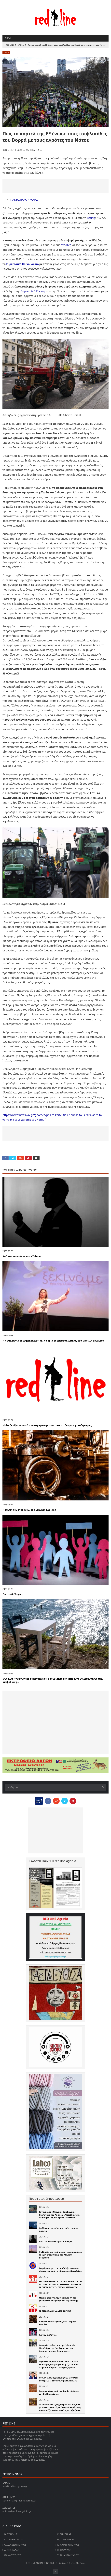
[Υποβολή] (102, 1787)
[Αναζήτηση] (55, 1787)
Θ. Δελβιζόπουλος (15, 2544)
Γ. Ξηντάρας (64, 2534)
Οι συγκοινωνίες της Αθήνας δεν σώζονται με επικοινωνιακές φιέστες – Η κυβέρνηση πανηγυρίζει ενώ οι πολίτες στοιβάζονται (60, 2407)
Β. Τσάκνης (10, 2534)
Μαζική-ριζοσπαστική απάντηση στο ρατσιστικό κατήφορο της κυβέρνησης (47, 1425)
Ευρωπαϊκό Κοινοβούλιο (22, 264)
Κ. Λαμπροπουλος (68, 2544)
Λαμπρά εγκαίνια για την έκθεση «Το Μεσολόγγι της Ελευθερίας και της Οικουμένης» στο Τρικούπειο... (57, 2348)
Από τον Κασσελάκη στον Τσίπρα (21, 1256)
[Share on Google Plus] (20, 1158)
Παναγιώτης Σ (12, 2555)
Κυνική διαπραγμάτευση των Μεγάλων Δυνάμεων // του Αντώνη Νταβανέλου (58, 2379)
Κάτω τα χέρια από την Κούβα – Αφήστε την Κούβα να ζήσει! (59, 2392)
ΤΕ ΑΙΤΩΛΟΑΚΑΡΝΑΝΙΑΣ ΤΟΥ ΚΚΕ (55, 2311)
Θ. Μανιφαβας (65, 2539)
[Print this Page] (36, 1158)
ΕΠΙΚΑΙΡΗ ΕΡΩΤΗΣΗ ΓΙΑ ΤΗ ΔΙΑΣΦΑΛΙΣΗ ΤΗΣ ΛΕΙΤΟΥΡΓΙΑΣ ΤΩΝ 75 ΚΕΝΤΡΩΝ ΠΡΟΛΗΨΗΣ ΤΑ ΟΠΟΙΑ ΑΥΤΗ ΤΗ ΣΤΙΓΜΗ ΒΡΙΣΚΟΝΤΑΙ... (60, 2284)
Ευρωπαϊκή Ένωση (33, 291)
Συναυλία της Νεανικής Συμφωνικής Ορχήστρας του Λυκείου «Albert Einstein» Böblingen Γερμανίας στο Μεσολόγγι (60, 2215)
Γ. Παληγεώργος (13, 2539)
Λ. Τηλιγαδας (11, 2550)
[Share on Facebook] (5, 1158)
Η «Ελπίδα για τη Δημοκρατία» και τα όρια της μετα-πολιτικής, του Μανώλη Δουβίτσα (53, 1340)
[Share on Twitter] (12, 1158)
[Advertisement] (55, 186)
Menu (8, 38)
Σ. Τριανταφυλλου (68, 2555)
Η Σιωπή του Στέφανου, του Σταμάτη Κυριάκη (29, 1509)
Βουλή (91, 218)
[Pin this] (28, 1158)
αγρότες (66, 245)
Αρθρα (21, 45)
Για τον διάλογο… (12, 1594)
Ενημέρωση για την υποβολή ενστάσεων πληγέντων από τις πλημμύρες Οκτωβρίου (60, 2270)
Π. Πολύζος (64, 2550)
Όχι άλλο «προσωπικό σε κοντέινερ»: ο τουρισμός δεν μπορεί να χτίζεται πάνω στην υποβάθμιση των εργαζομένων (59, 2364)
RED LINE (10, 45)
